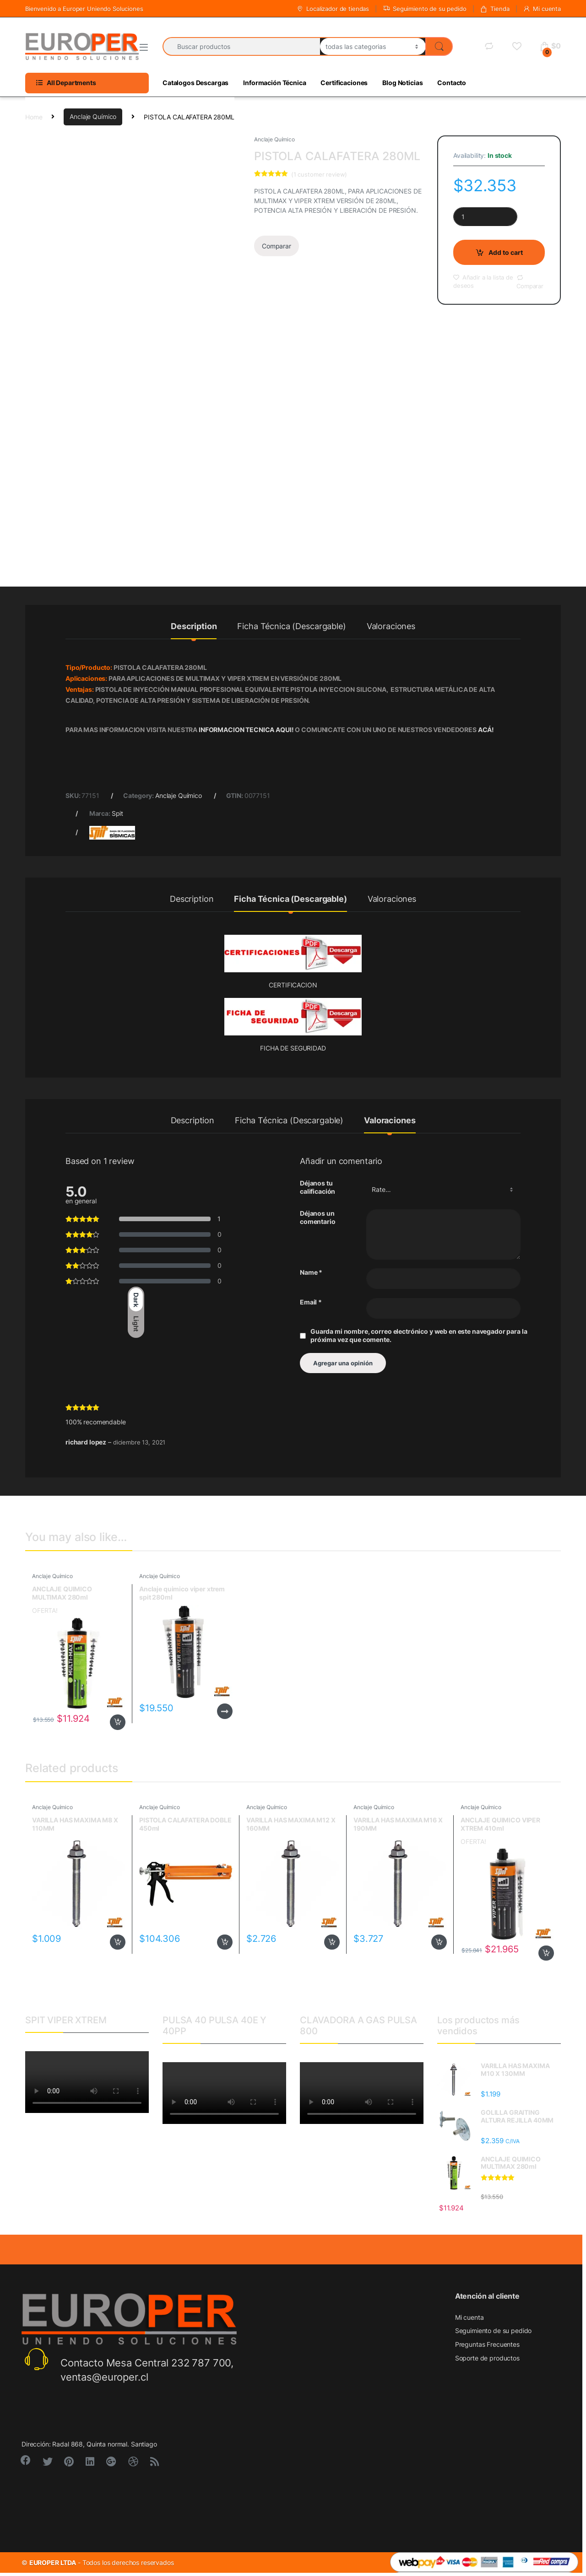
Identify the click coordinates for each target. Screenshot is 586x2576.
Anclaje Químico (93, 116)
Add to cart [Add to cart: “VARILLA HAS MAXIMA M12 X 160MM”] (332, 1942)
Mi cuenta (542, 9)
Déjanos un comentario (318, 1217)
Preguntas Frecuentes (487, 2344)
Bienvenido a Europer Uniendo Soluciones (84, 8)
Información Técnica (274, 82)
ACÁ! (486, 729)
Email (311, 1302)
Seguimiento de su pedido (425, 9)
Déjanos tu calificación (317, 1187)
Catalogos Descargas (195, 82)
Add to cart (505, 252)
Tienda (494, 9)
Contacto (451, 82)
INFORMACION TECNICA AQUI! (247, 729)
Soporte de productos (487, 2358)
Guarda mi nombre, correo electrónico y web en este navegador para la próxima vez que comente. (418, 1335)
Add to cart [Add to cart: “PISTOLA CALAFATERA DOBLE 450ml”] (225, 1942)
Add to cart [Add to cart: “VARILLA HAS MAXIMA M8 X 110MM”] (117, 1942)
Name (311, 1272)
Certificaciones (344, 82)
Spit (117, 813)
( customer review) (319, 174)
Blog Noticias (402, 82)
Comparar (276, 246)
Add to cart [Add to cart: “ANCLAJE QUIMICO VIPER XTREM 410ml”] (546, 1953)
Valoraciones (391, 626)
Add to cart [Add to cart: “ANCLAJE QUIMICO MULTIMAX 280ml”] (117, 1722)
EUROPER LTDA (52, 2562)
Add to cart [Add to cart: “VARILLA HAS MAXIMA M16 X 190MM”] (439, 1942)
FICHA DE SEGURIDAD (293, 1048)
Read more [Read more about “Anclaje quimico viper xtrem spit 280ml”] (225, 1711)
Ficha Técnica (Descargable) (291, 626)
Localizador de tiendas (332, 9)
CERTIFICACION (293, 985)
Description (194, 626)
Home (33, 116)
